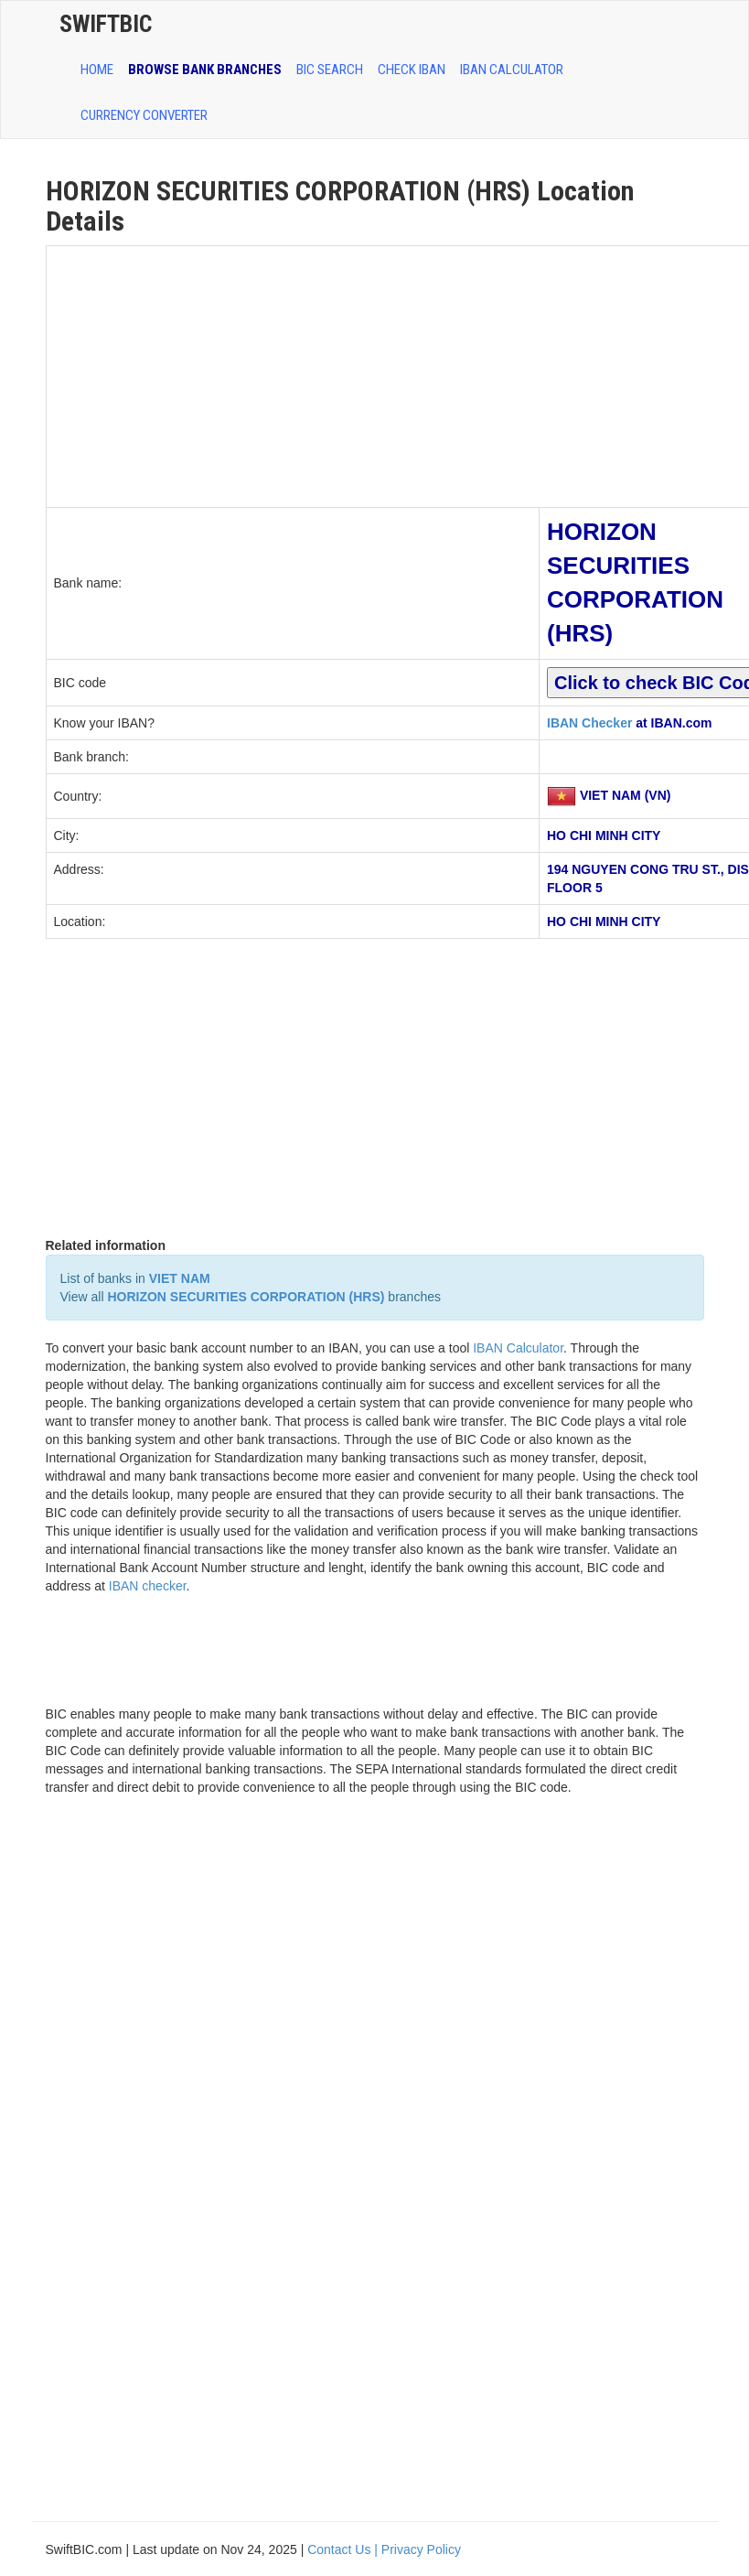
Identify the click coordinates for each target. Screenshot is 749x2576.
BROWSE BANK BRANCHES (205, 69)
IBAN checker (148, 1586)
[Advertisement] (293, 374)
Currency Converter (144, 115)
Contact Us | (344, 2549)
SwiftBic (105, 24)
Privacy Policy (421, 2549)
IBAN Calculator (511, 69)
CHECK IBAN (411, 69)
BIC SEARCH (329, 69)
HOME (96, 69)
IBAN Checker (589, 723)
